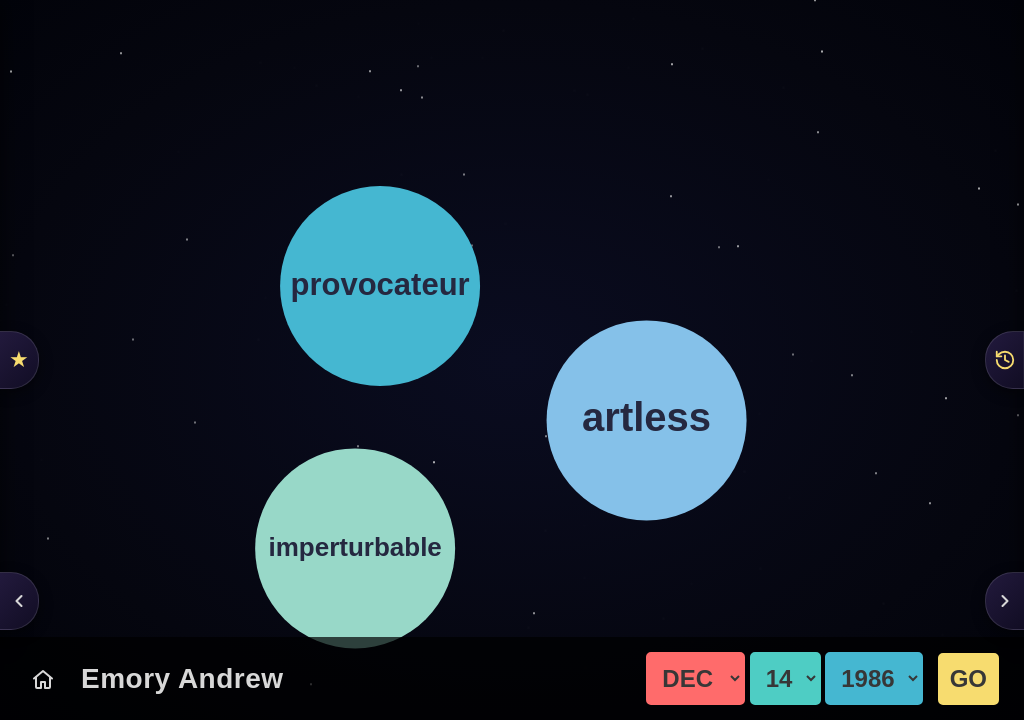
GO (968, 678)
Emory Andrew (182, 678)
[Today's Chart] (43, 679)
